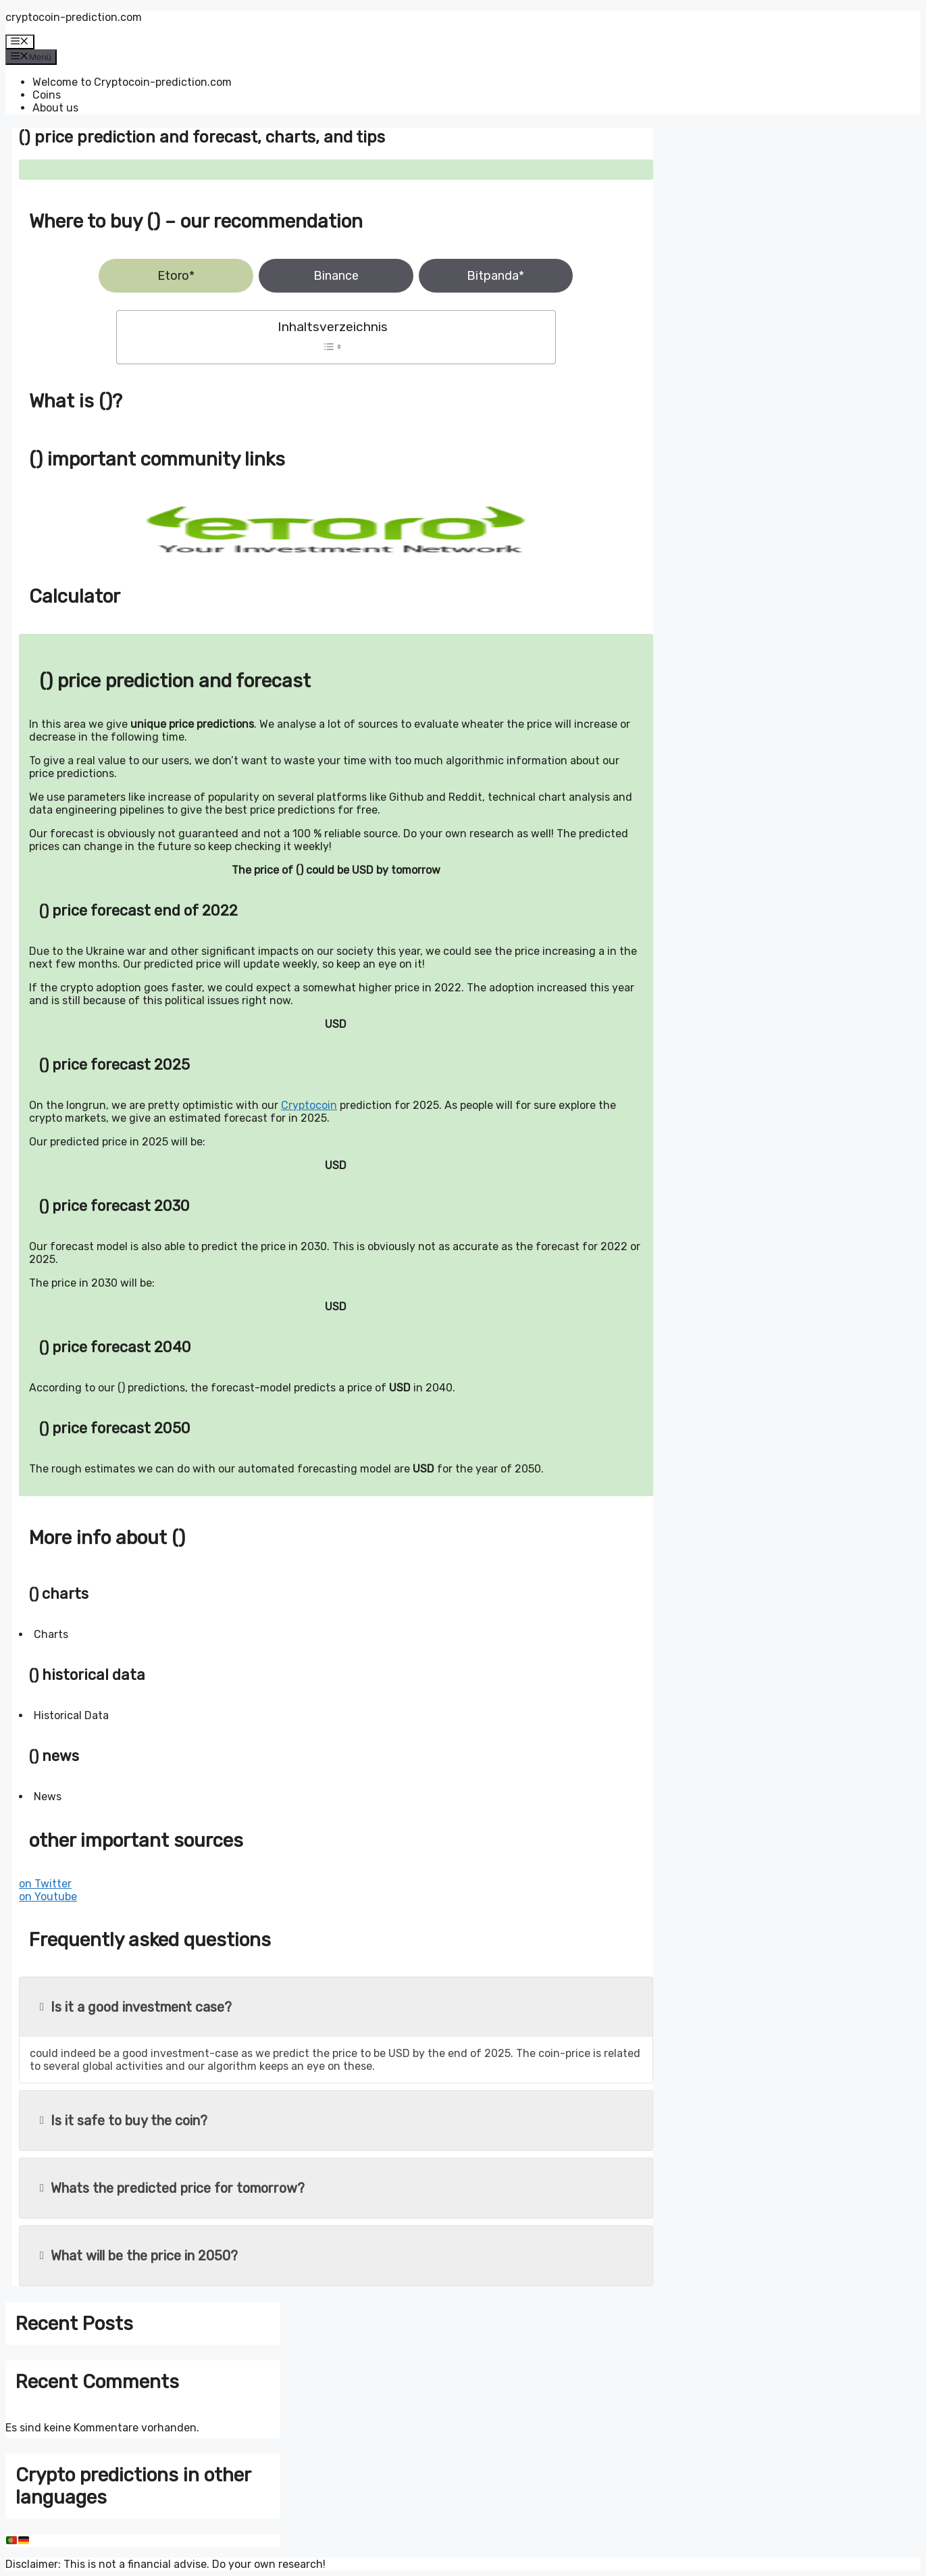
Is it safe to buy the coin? (123, 2120)
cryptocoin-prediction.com (73, 17)
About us (55, 107)
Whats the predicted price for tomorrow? (172, 2188)
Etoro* (176, 275)
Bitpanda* (495, 275)
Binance (336, 275)
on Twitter (45, 1883)
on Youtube (48, 1896)
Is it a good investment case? (136, 2007)
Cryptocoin (309, 1105)
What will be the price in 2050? (139, 2255)
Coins (46, 95)
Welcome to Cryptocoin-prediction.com (132, 82)
